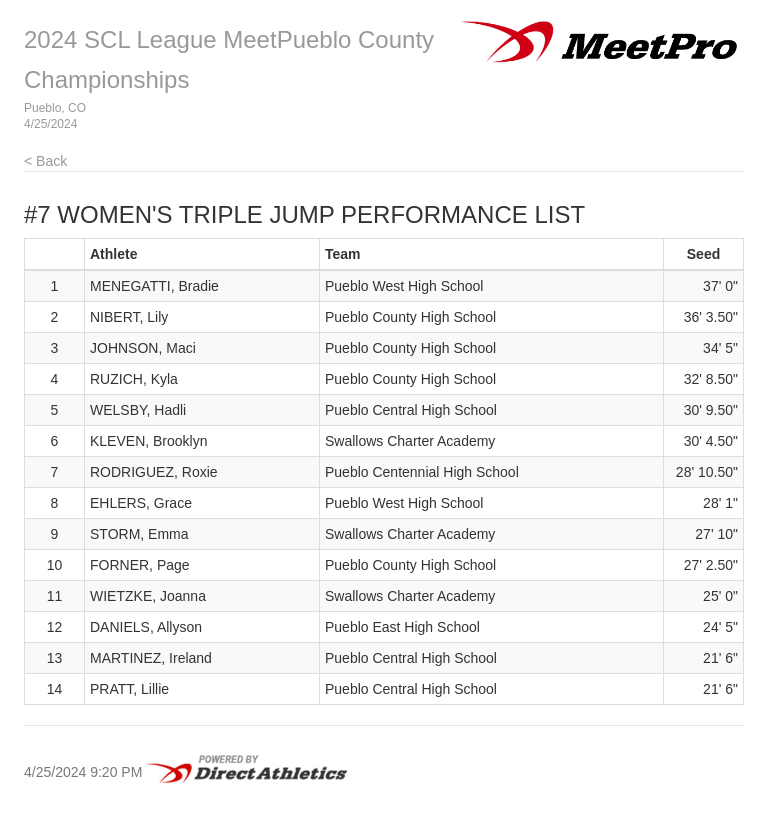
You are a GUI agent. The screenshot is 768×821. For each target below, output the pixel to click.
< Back (45, 161)
